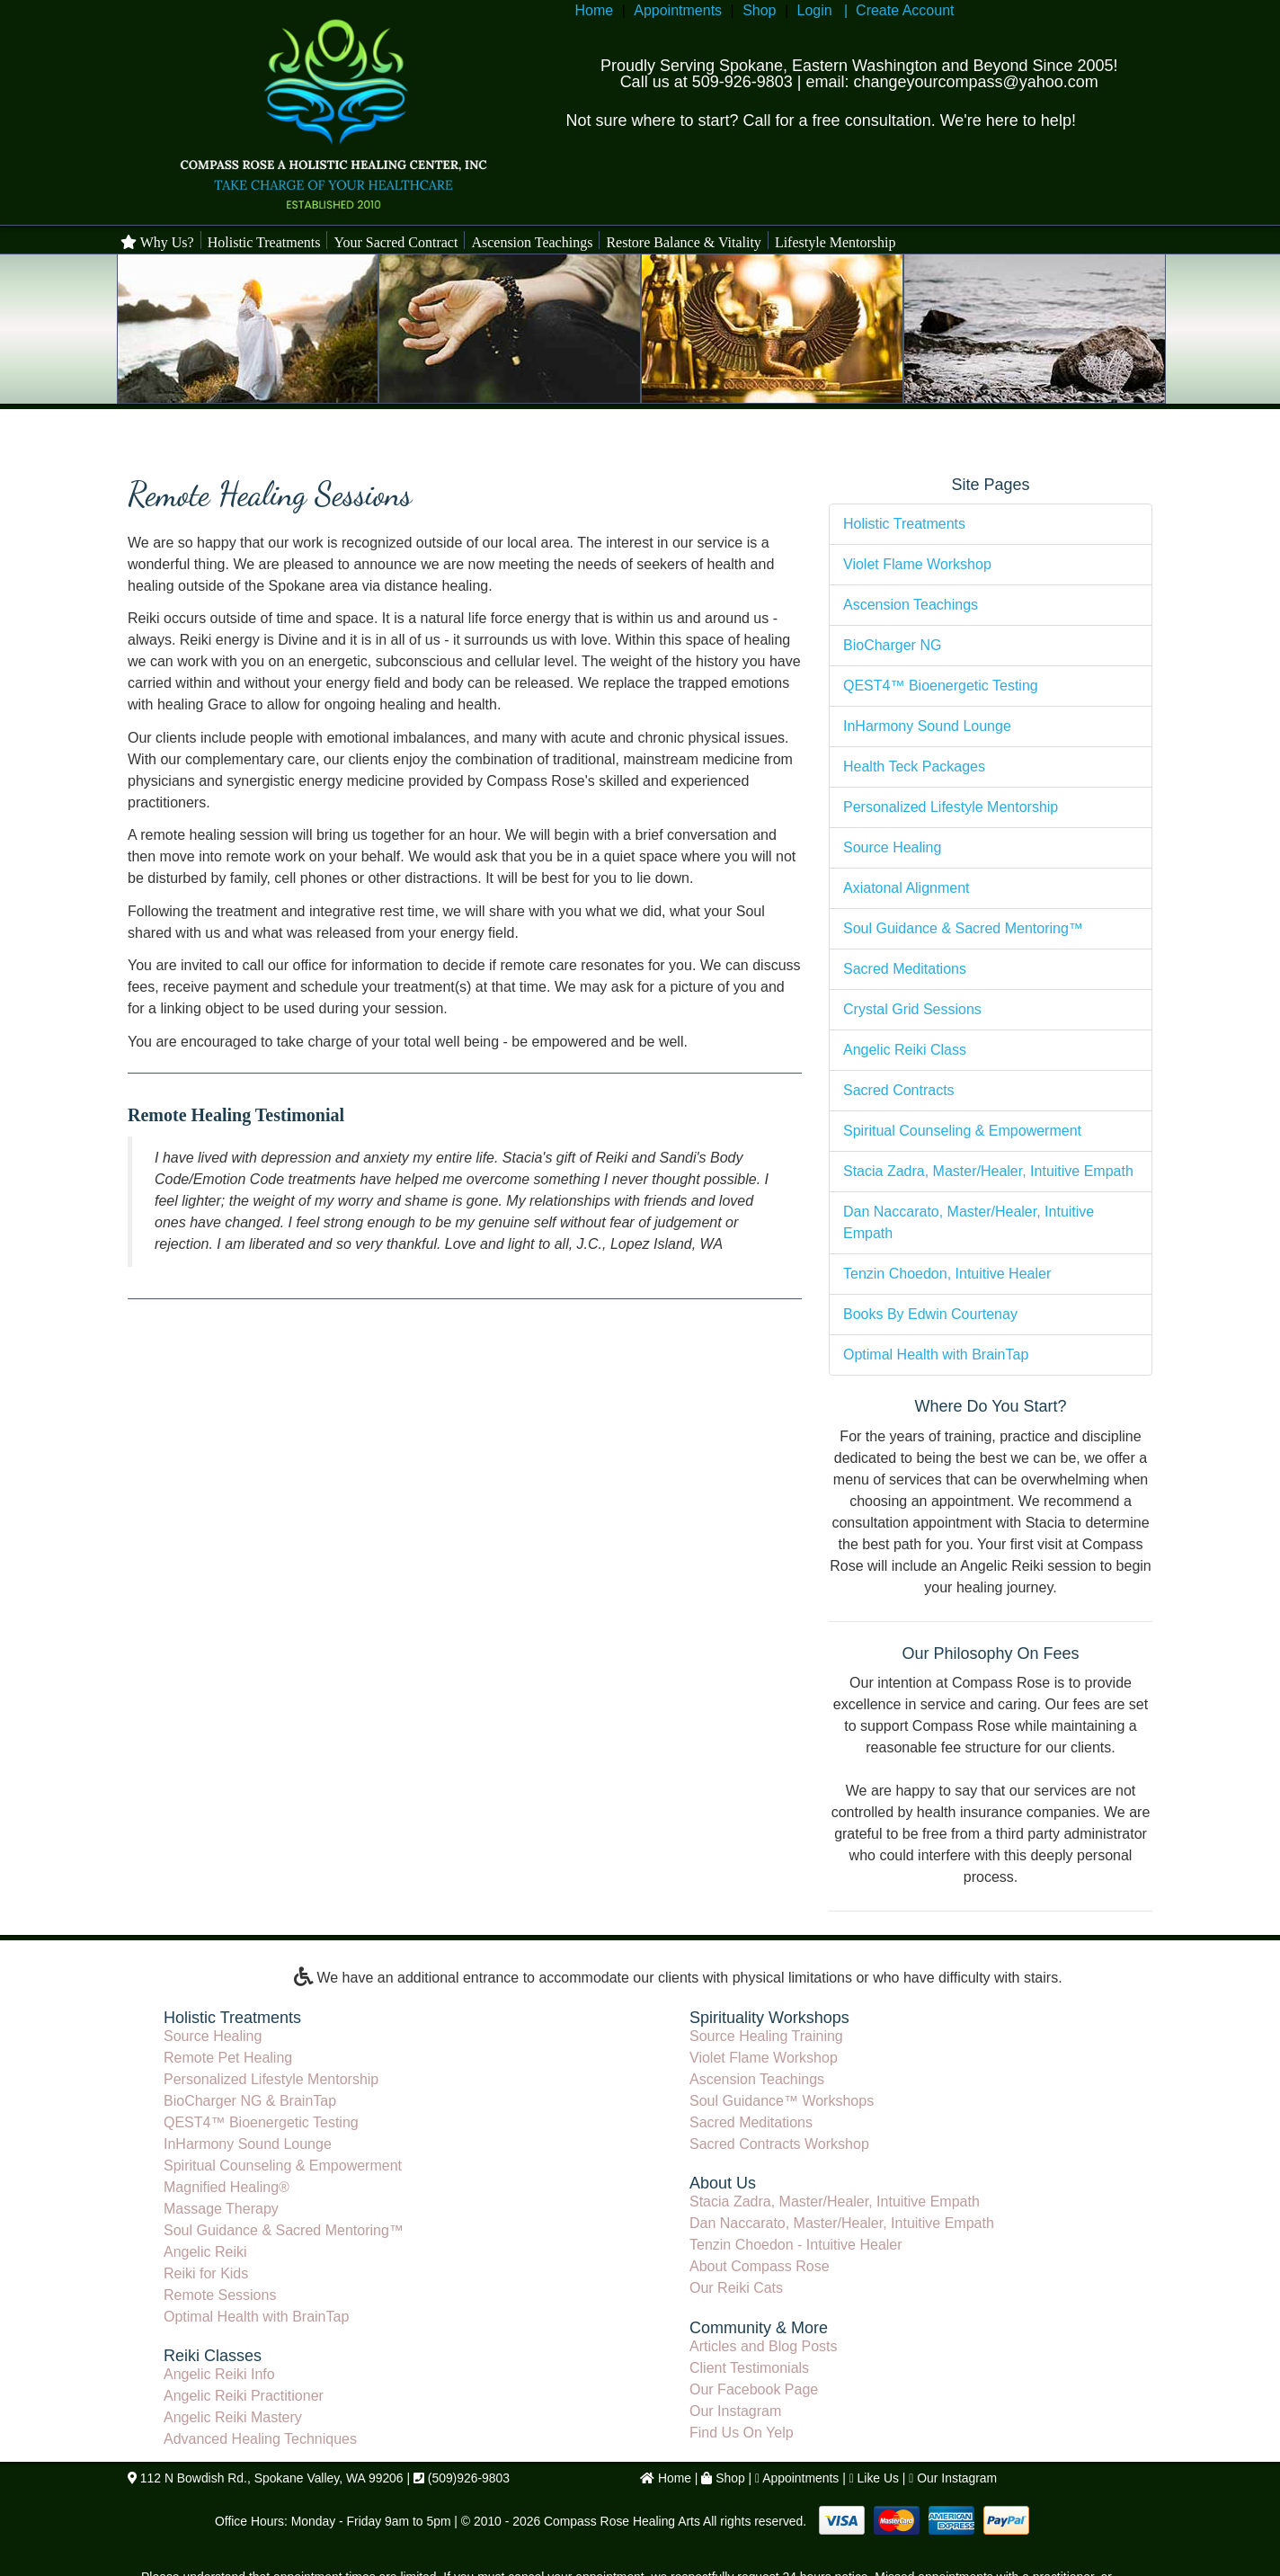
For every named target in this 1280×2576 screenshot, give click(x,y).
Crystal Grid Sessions (912, 1009)
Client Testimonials (749, 2367)
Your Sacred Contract (395, 242)
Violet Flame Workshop (917, 564)
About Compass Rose (759, 2266)
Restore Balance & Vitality (683, 242)
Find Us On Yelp (741, 2432)
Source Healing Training (766, 2036)
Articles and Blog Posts (763, 2346)
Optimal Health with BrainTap (935, 1354)
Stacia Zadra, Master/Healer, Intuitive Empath (988, 1171)
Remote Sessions (220, 2295)
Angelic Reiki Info (219, 2374)
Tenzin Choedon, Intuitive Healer (947, 1273)
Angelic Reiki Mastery (233, 2417)
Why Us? (157, 242)
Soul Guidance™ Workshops (781, 2100)
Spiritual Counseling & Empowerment (962, 1130)
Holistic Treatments (264, 242)
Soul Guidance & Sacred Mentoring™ (963, 928)
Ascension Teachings (531, 242)
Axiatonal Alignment (906, 888)
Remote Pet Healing (228, 2057)
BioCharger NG (892, 645)
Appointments (678, 10)
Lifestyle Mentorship (835, 242)
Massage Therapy (221, 2208)
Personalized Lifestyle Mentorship (950, 807)
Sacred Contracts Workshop (779, 2144)
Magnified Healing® (226, 2187)
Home (594, 10)
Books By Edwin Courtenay (930, 1314)
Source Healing (892, 847)
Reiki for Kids (206, 2273)
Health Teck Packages (914, 766)
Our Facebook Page (753, 2389)
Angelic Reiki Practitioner (244, 2395)
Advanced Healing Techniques (260, 2439)
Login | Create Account (876, 10)
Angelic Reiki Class (904, 1049)
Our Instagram (735, 2411)
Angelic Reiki (205, 2252)
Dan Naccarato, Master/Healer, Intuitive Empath (841, 2223)
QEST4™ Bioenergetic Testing (940, 685)
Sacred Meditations (904, 968)
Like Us (880, 2478)
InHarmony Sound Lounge (927, 726)
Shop (759, 10)
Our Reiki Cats (736, 2287)
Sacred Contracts (899, 1090)
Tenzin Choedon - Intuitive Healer (795, 2244)
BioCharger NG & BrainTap (250, 2100)
